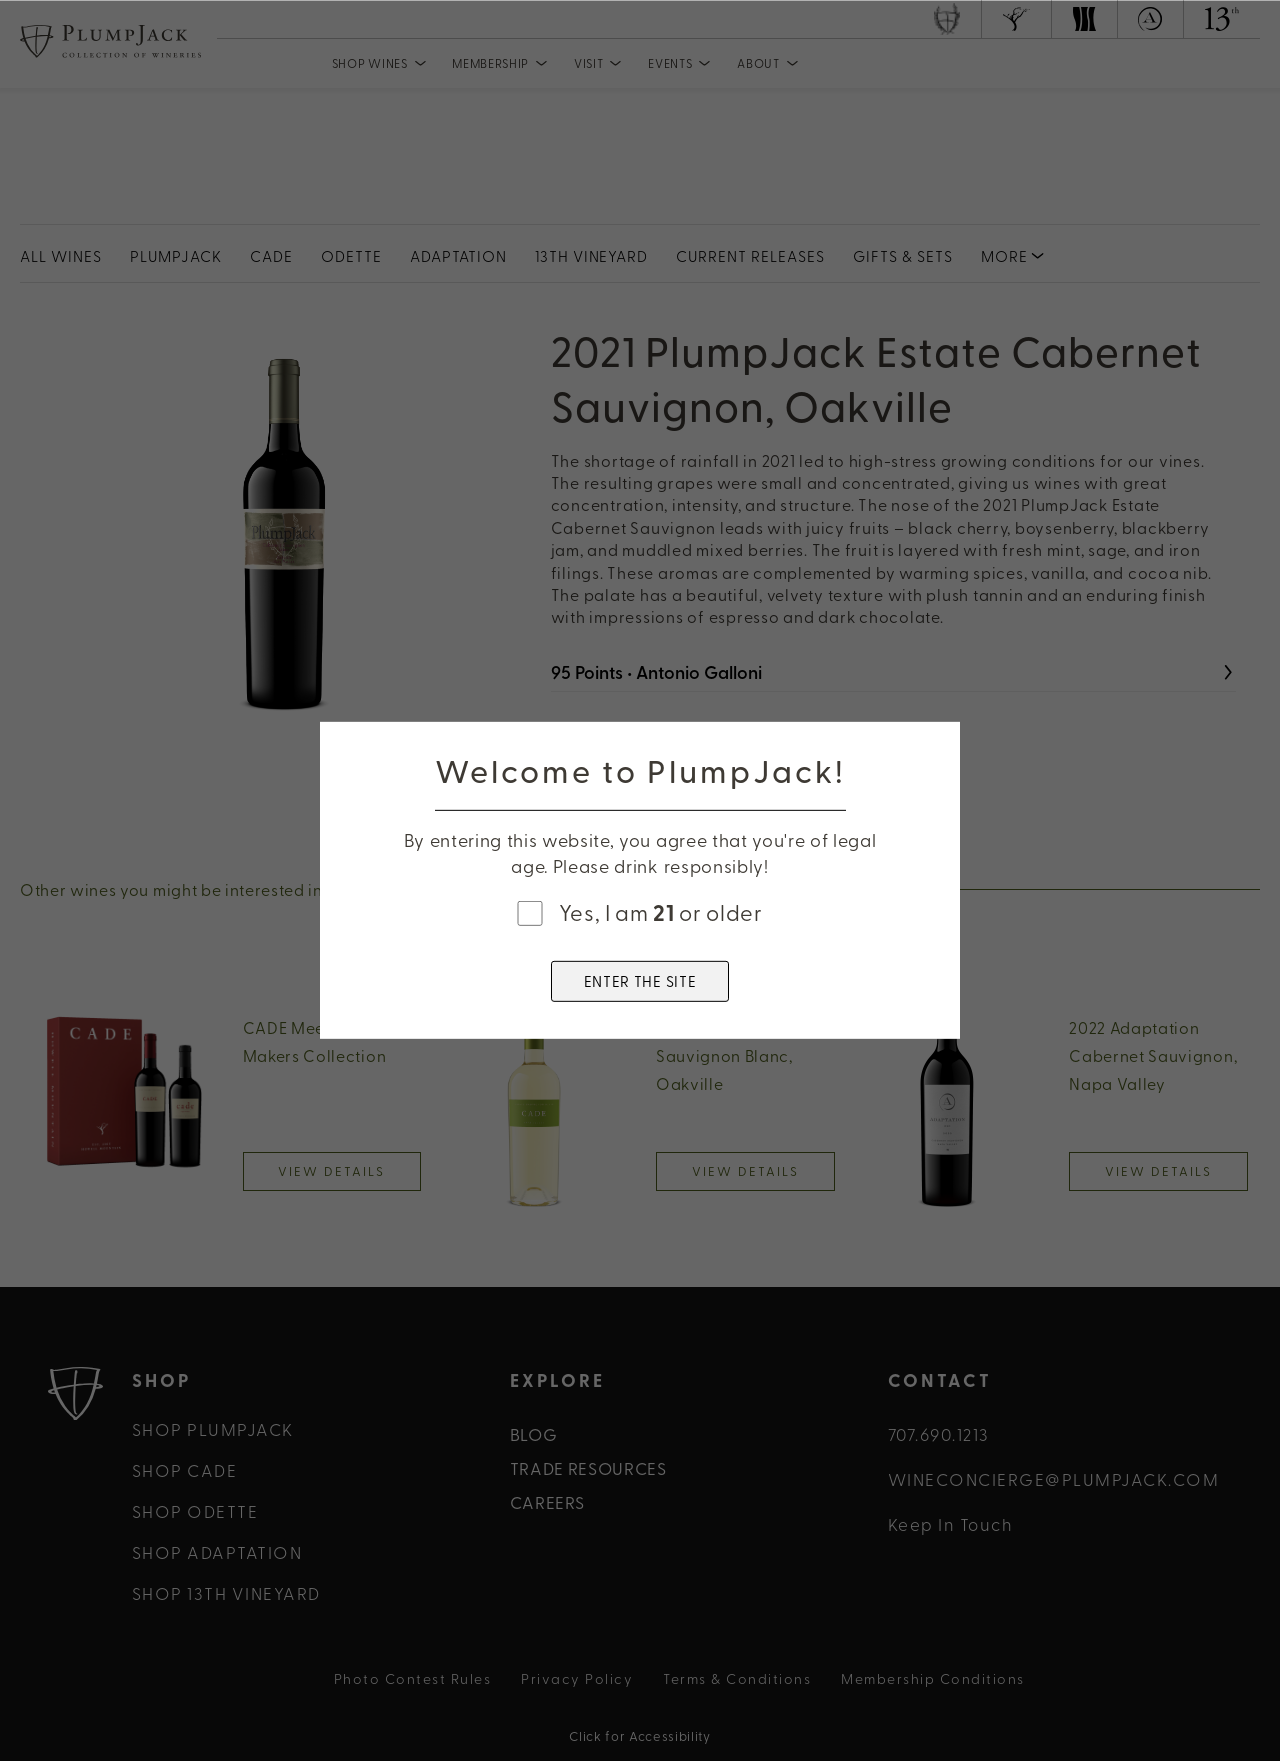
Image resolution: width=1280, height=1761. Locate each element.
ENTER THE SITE (640, 981)
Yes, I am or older (661, 912)
